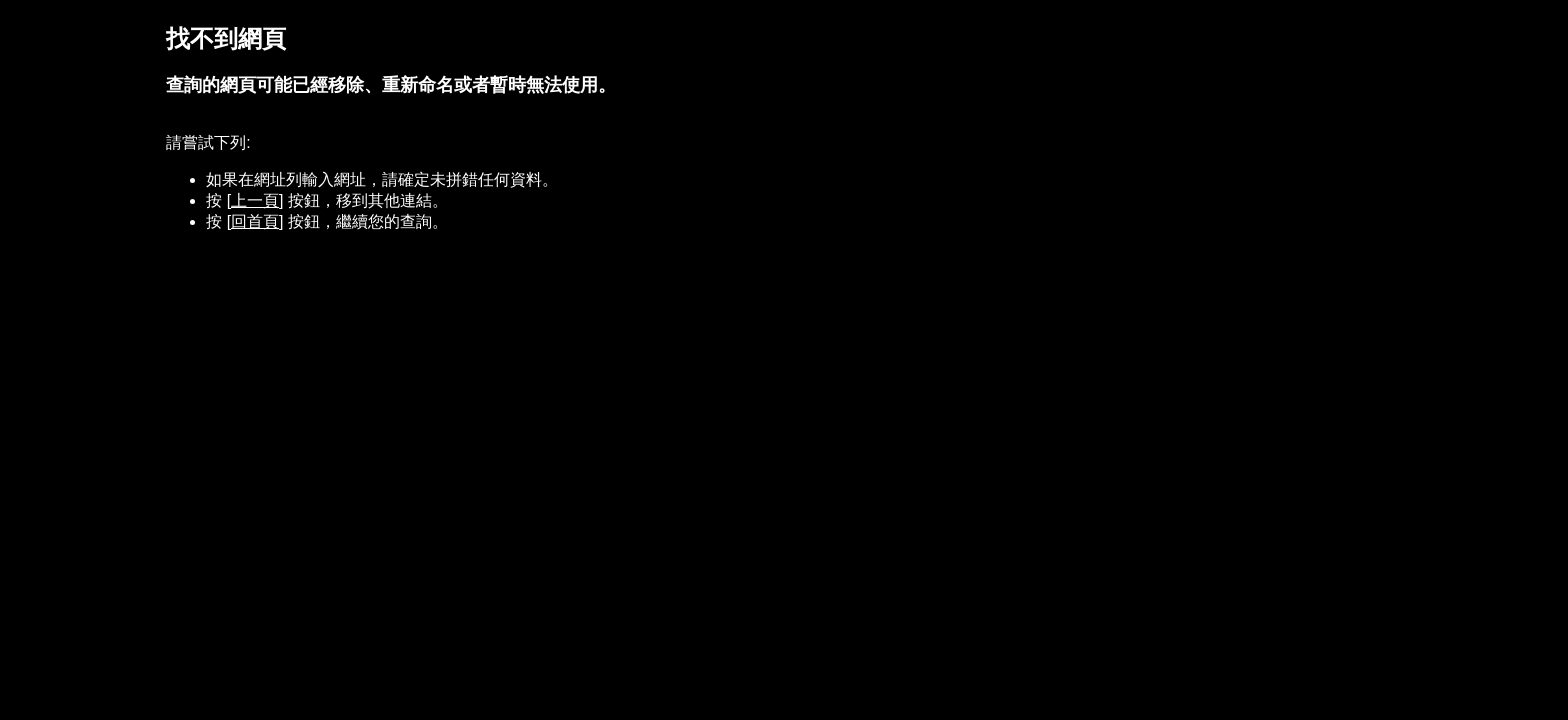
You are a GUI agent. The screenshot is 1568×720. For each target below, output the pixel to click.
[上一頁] (255, 200)
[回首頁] (255, 221)
